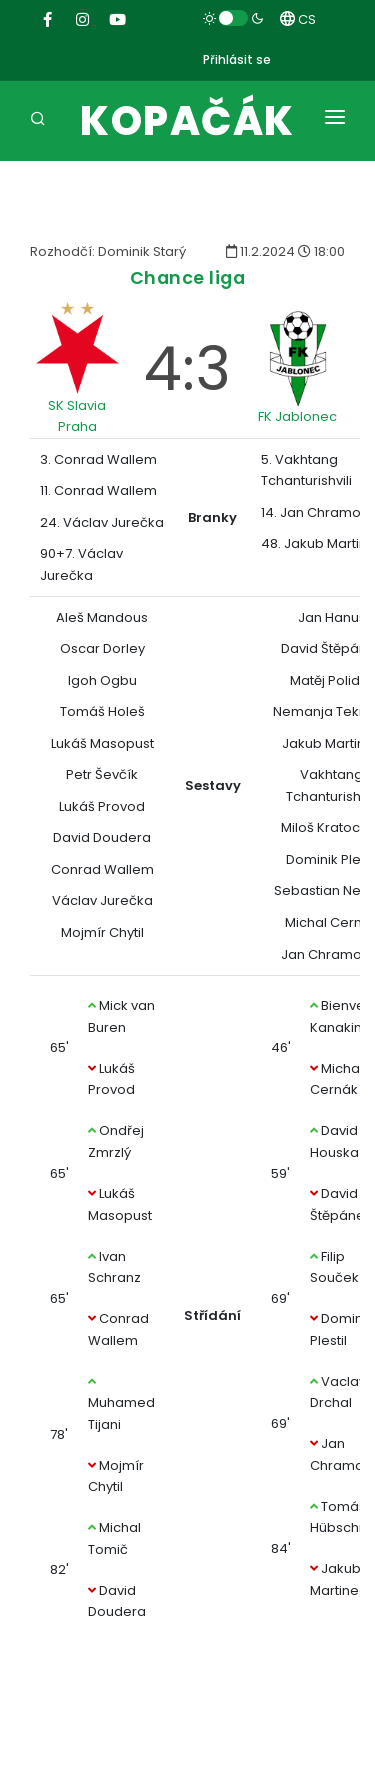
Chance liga (188, 277)
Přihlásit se (237, 59)
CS (298, 19)
